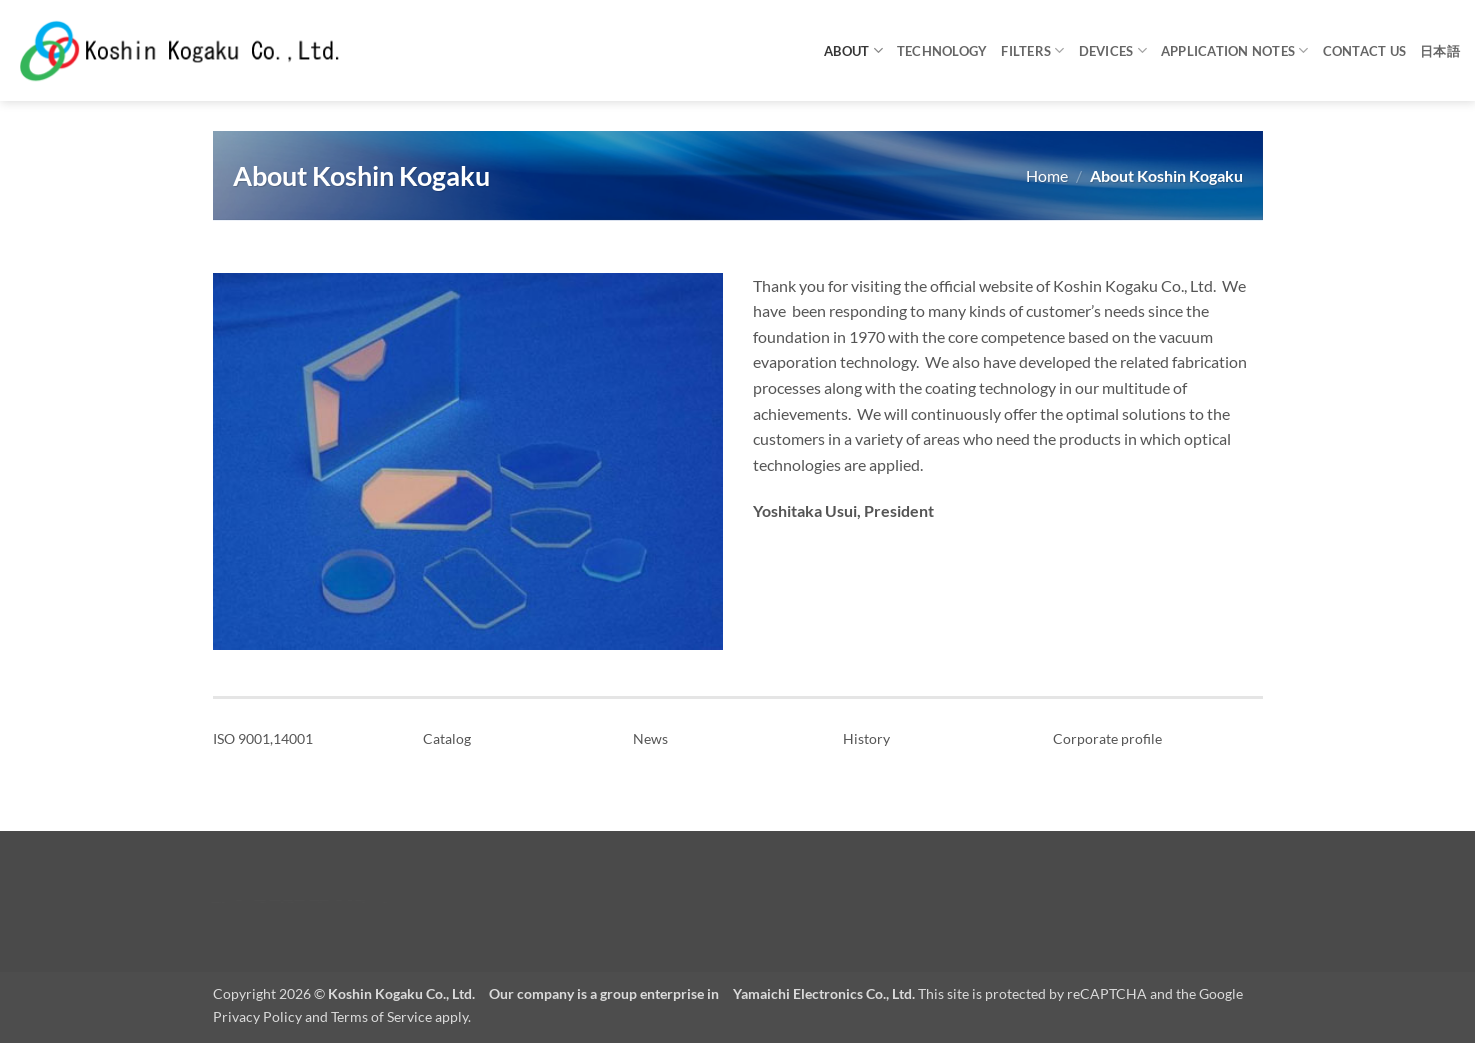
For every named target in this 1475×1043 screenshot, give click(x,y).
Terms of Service (381, 1016)
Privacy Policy (257, 1016)
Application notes (1235, 50)
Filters (1032, 50)
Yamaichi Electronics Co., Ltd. (824, 993)
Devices (1113, 50)
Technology (942, 51)
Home (1047, 175)
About (853, 50)
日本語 (1440, 51)
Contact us (1365, 51)
